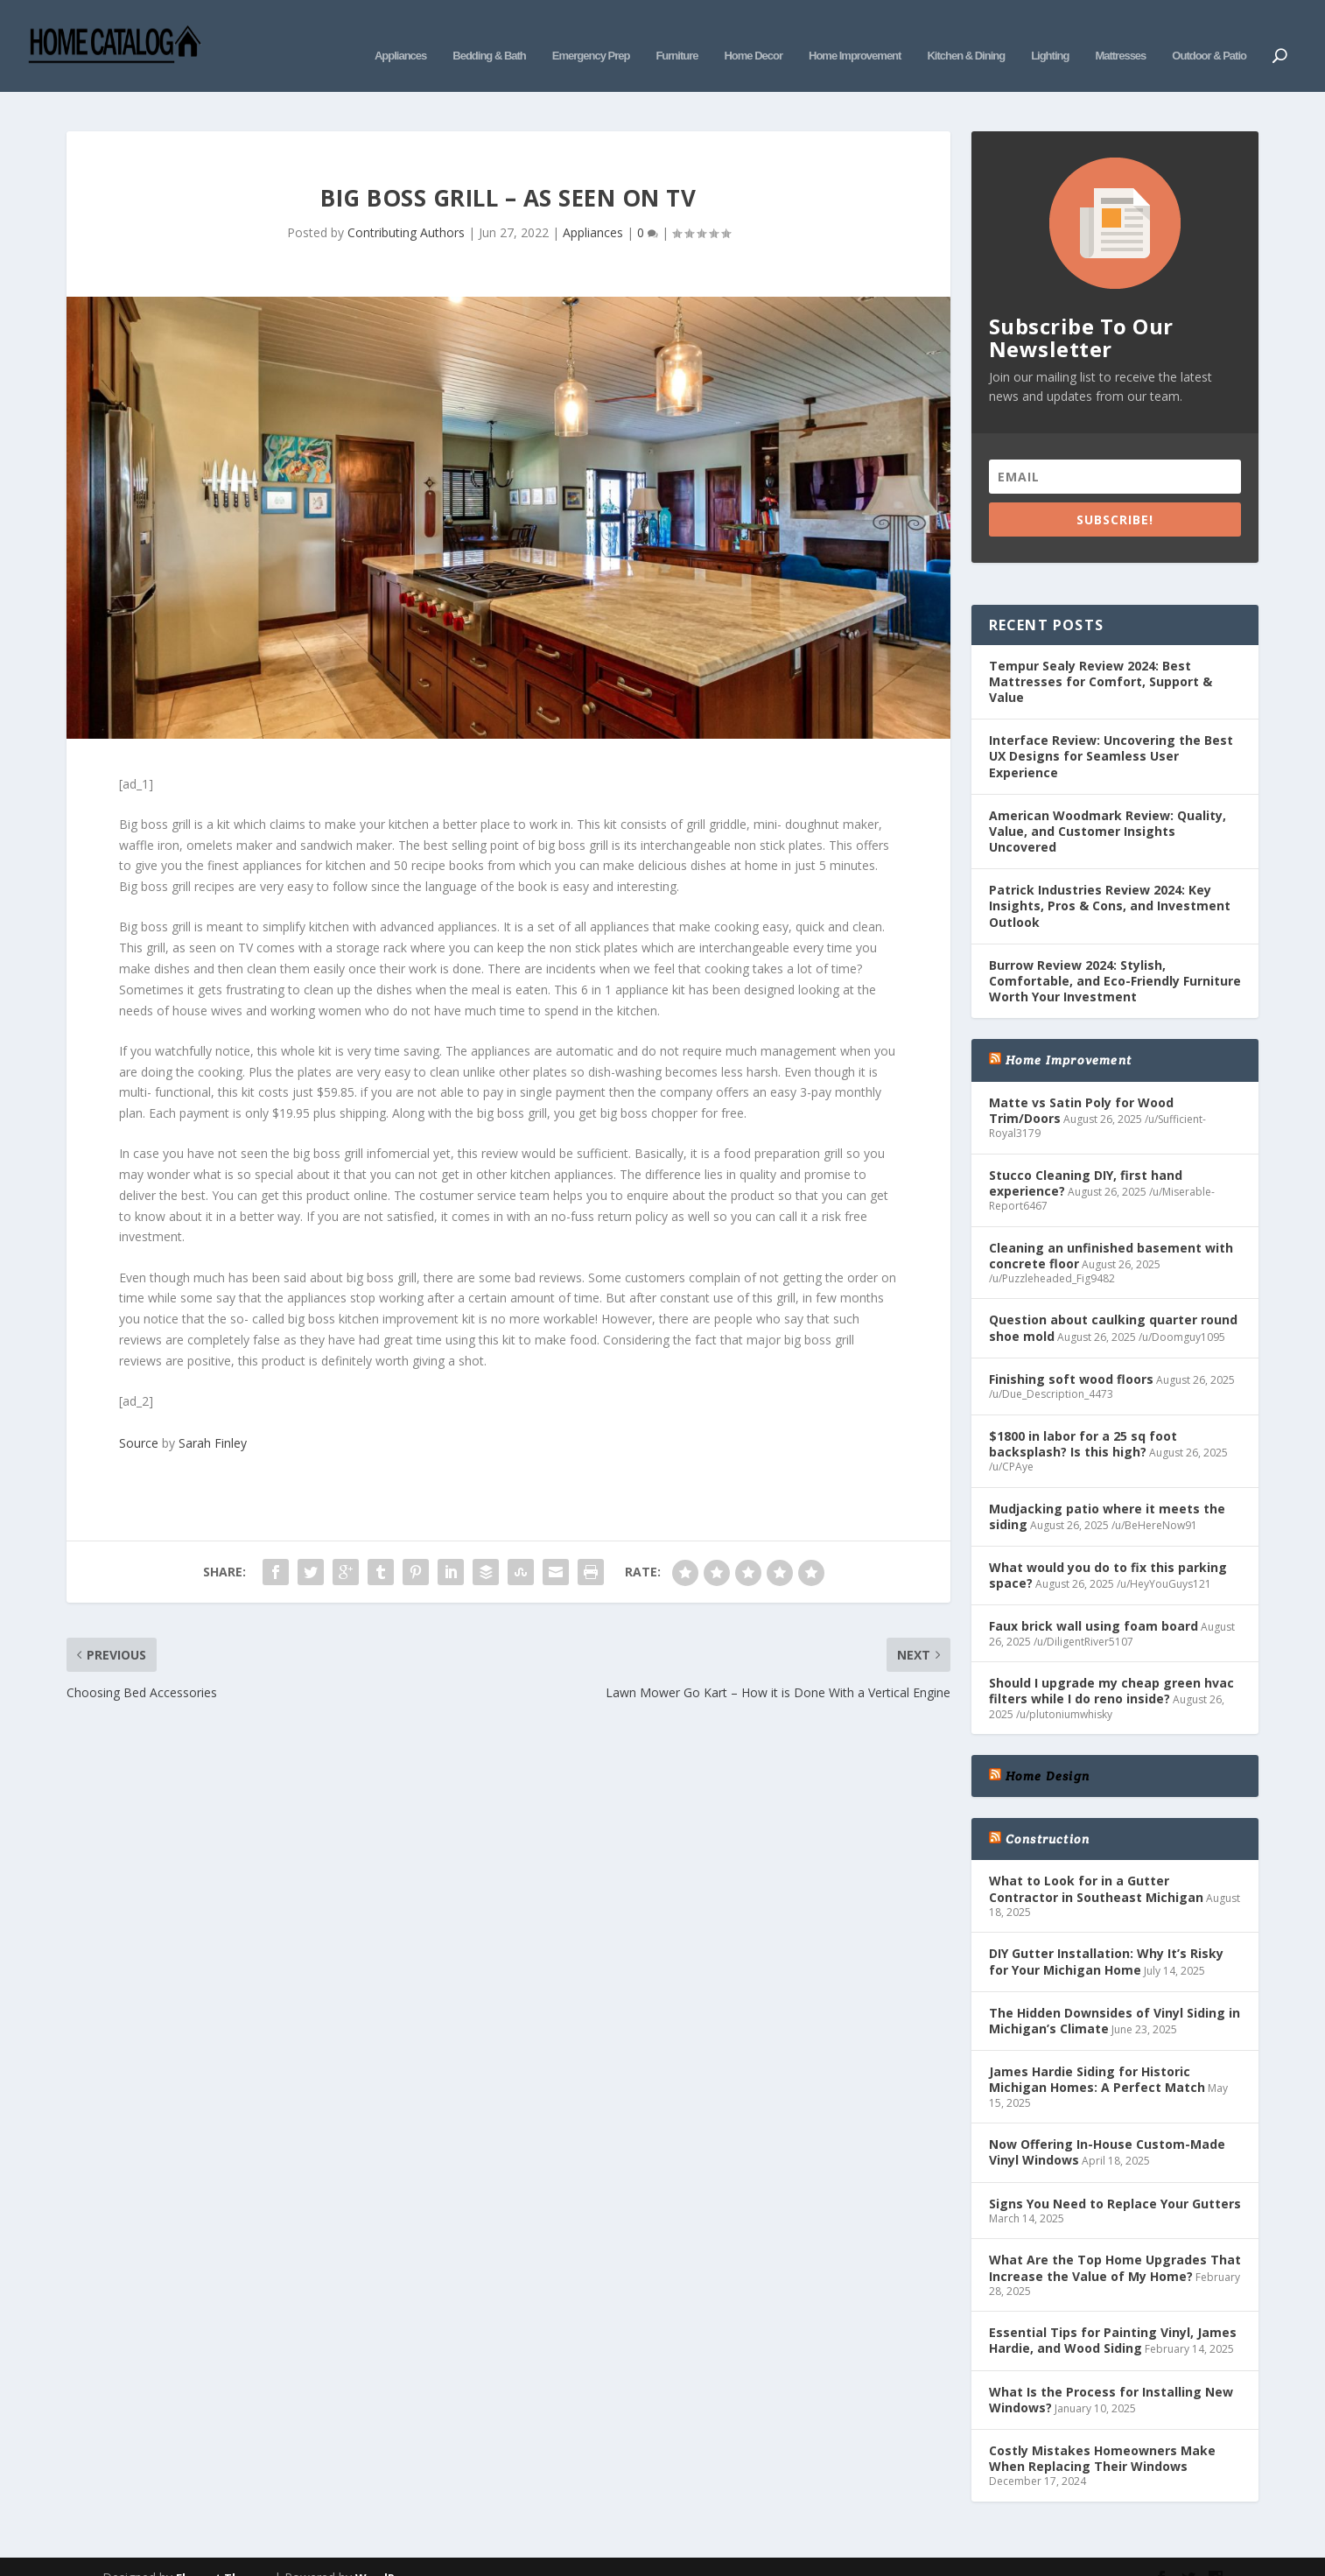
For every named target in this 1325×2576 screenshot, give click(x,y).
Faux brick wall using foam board (1093, 1599)
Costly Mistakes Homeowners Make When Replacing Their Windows (1102, 2432)
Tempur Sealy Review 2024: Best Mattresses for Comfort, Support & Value (1100, 655)
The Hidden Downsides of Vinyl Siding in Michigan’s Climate (1114, 1994)
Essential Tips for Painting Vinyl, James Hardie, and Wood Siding (1113, 2314)
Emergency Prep (591, 32)
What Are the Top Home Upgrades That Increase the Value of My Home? (1115, 2241)
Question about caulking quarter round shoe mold (1113, 1301)
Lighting (1050, 32)
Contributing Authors (406, 206)
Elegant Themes (223, 2551)
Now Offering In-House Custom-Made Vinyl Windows (1107, 2125)
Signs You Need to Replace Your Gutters (1115, 2177)
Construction (1048, 1813)
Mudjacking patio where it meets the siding (1107, 1490)
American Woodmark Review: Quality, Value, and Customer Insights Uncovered (1107, 805)
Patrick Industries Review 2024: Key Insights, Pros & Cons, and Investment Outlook (1109, 879)
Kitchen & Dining (966, 32)
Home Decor (753, 32)
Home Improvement (855, 32)
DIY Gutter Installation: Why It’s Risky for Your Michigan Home (1106, 1935)
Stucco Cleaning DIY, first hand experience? (1085, 1157)
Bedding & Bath (489, 32)
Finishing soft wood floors (1071, 1352)
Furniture (676, 32)
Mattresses (1120, 32)
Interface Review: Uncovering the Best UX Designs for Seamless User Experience (1111, 729)
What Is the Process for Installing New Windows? (1111, 2373)
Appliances (400, 32)
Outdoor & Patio (1209, 32)
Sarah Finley (213, 1416)
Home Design (1048, 1750)
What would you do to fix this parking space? (1108, 1549)
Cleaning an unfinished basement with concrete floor (1111, 1228)
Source (138, 1416)
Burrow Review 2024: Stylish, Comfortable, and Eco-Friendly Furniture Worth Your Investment (1115, 954)
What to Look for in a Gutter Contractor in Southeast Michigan (1096, 1862)
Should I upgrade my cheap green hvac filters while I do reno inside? (1111, 1664)
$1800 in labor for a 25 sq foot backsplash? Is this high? (1083, 1417)
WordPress (387, 2551)
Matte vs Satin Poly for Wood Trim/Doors (1081, 1084)
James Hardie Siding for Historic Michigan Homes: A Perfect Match (1097, 2053)
